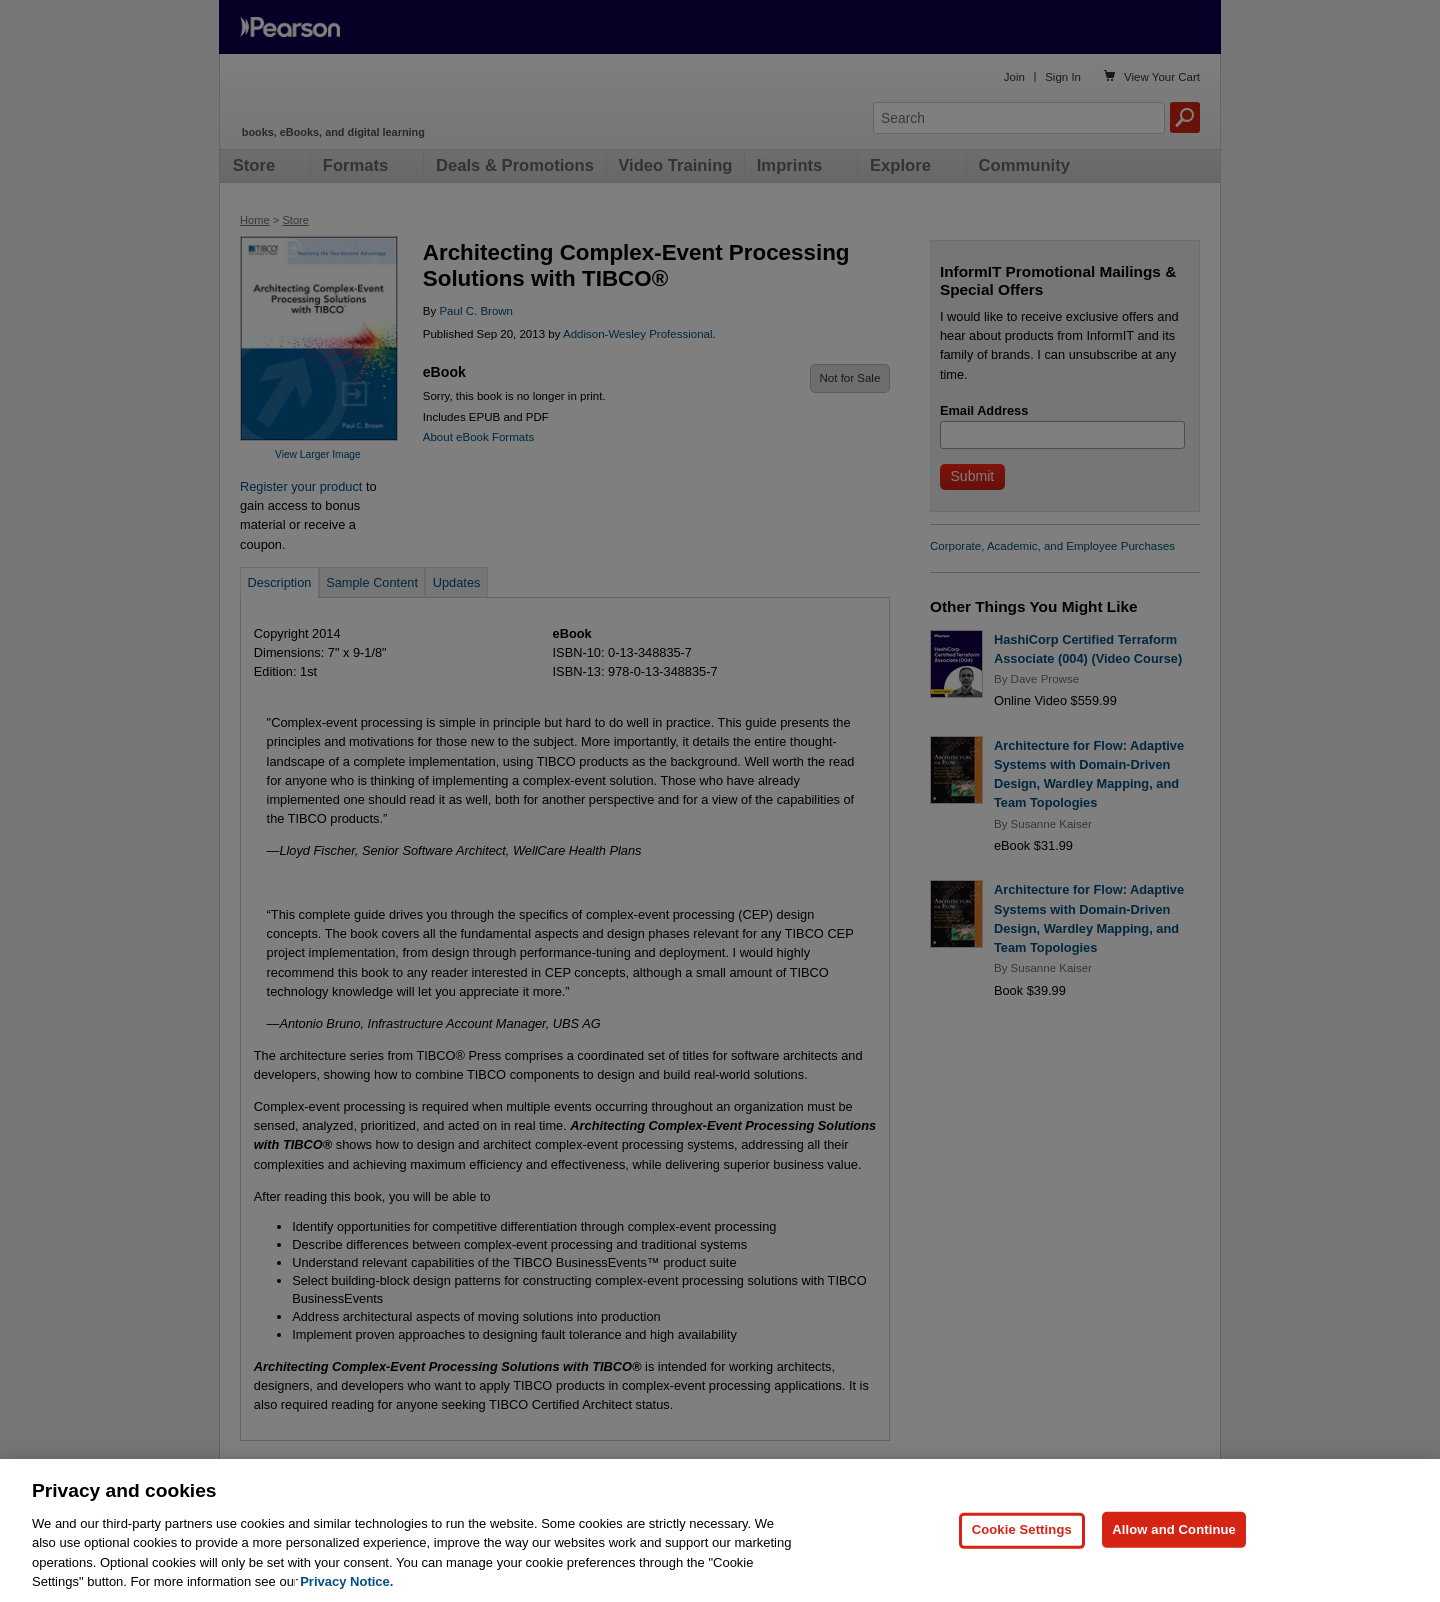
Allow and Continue (1174, 1566)
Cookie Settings (1022, 1566)
